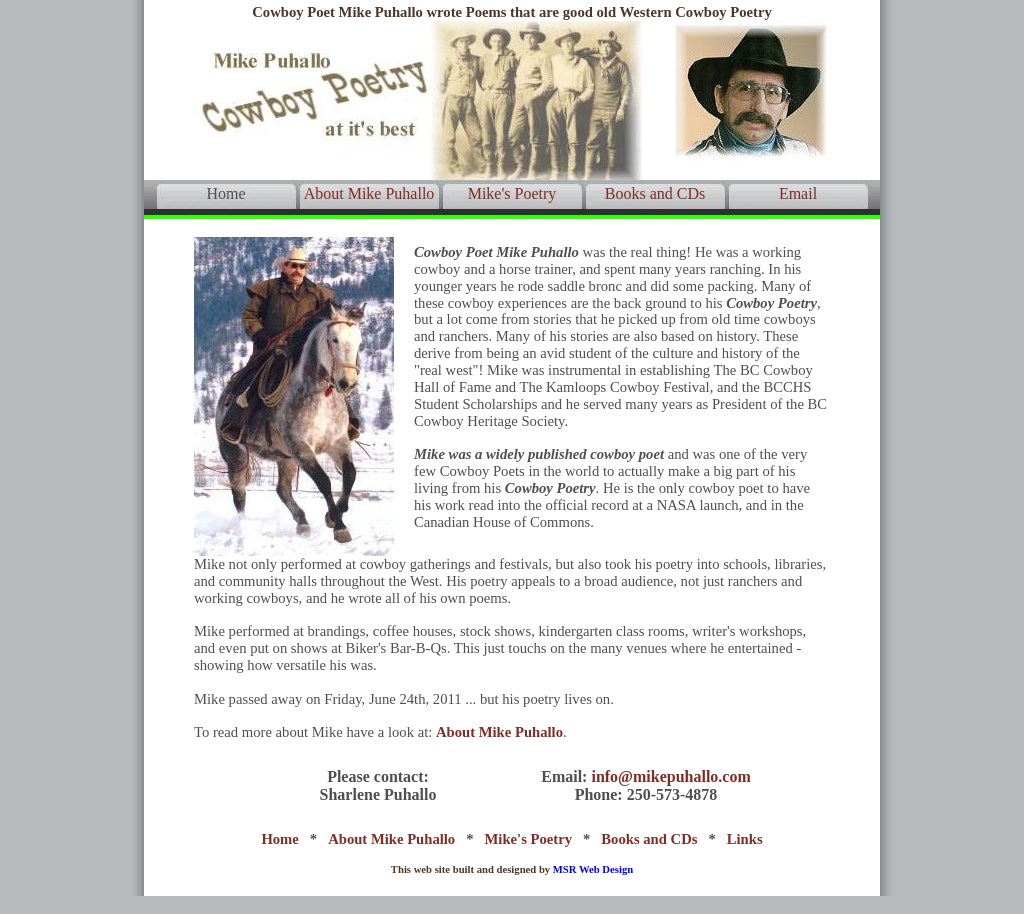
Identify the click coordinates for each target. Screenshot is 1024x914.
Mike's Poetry (512, 193)
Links (745, 839)
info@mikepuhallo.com (670, 776)
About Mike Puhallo (369, 193)
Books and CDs (655, 193)
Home (225, 193)
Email (798, 193)
